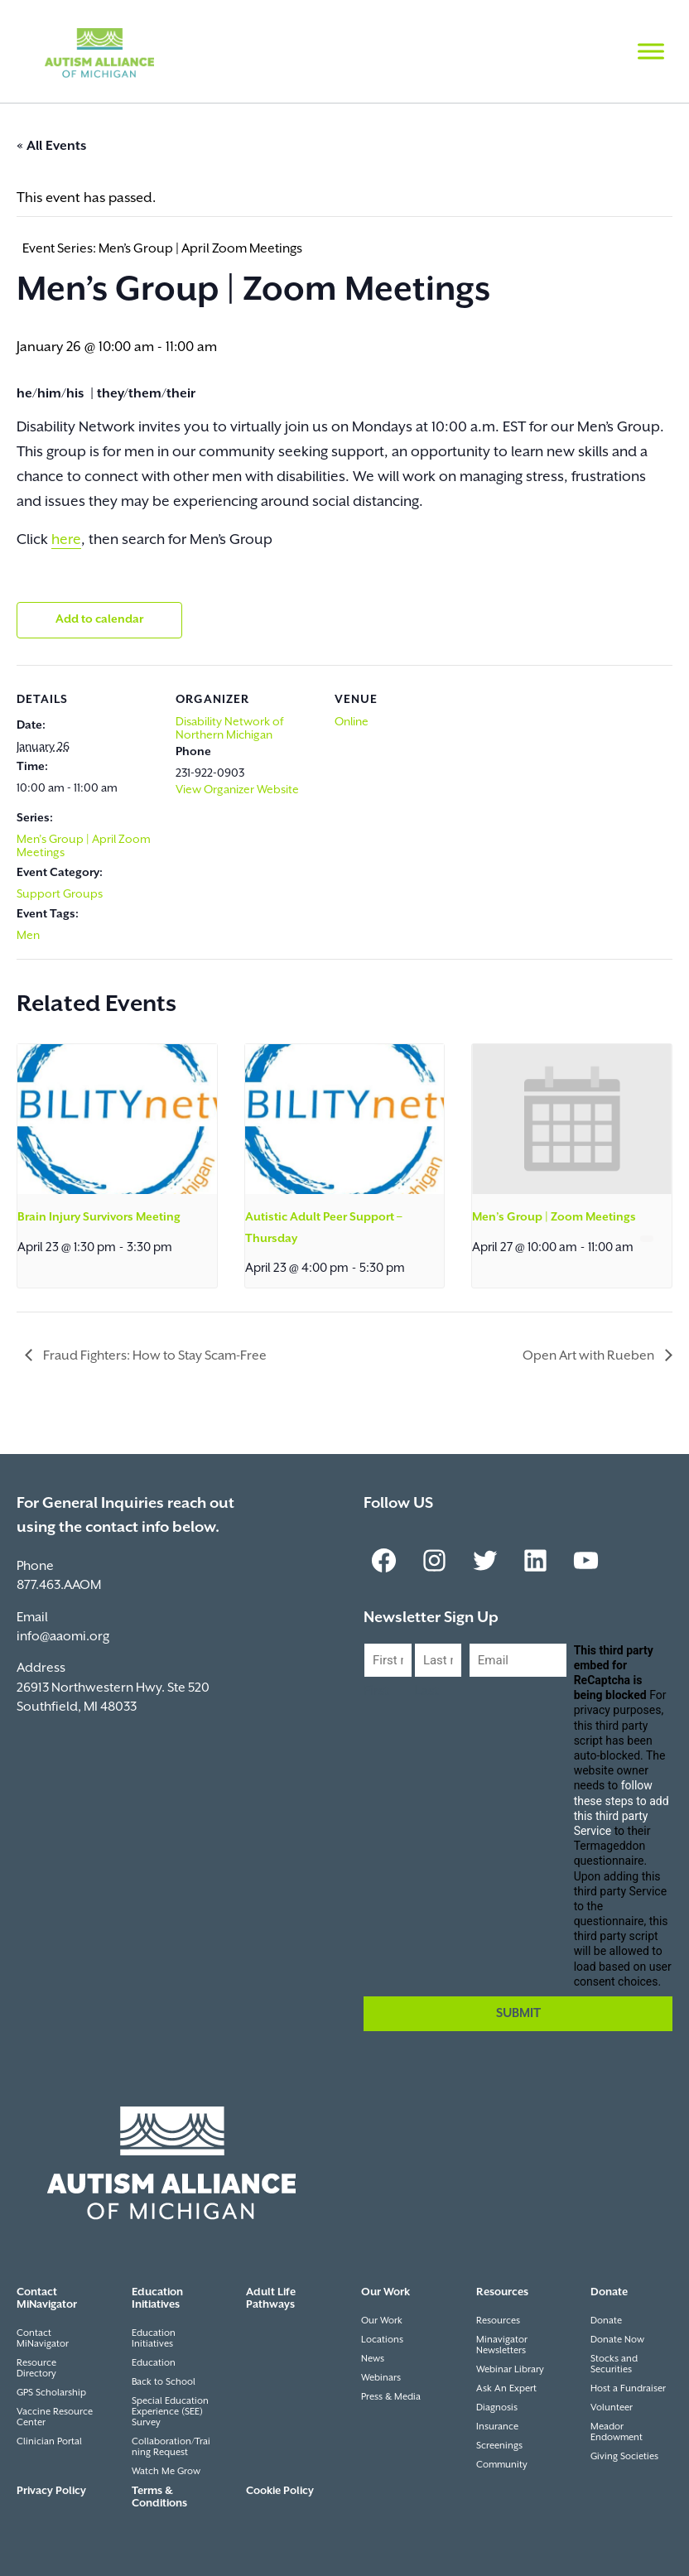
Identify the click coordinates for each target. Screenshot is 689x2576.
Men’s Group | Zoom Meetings (554, 1217)
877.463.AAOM (59, 1585)
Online (352, 722)
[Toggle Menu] (651, 51)
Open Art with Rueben (590, 1356)
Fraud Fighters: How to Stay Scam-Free (154, 1356)
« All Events (51, 146)
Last (426, 1691)
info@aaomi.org (63, 1636)
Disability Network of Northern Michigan (229, 728)
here (66, 540)
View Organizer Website (237, 790)
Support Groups (60, 894)
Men (28, 935)
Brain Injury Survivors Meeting (99, 1217)
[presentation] (117, 1119)
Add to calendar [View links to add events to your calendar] (99, 619)
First (376, 1691)
